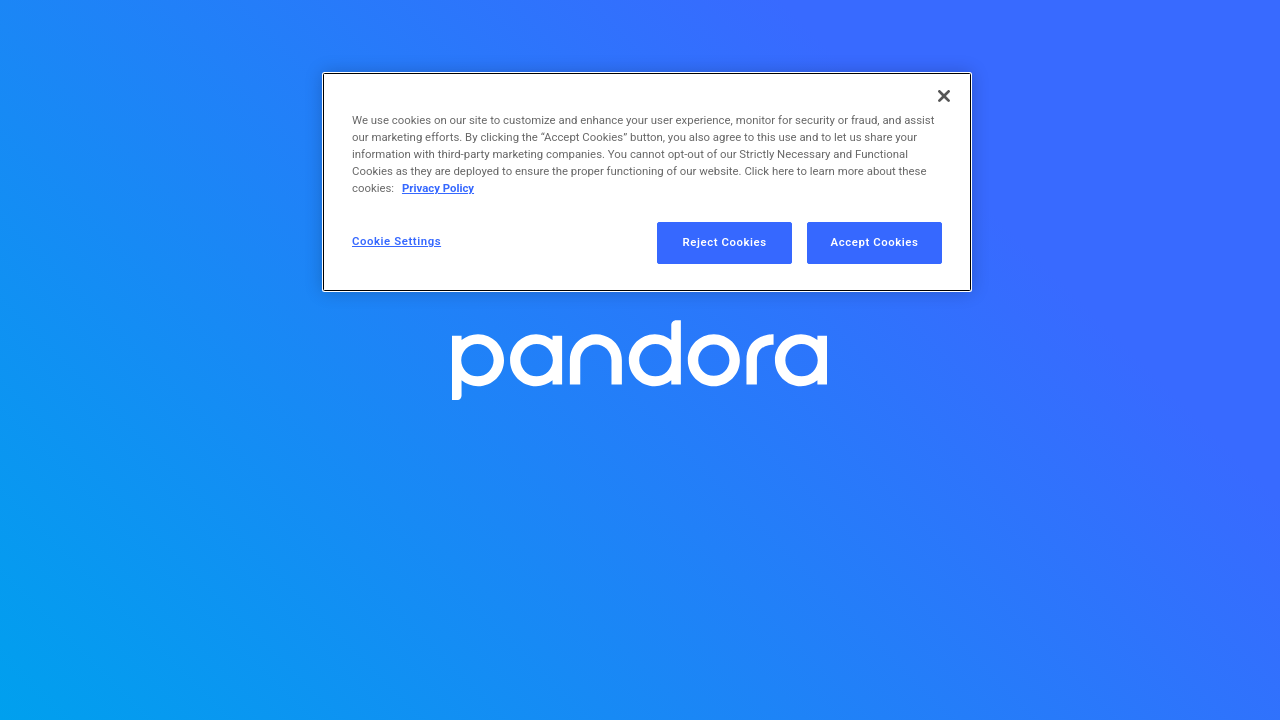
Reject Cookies (725, 242)
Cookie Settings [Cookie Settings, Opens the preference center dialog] (396, 241)
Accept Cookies (875, 242)
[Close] (944, 96)
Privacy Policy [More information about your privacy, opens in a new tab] (438, 188)
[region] (647, 182)
